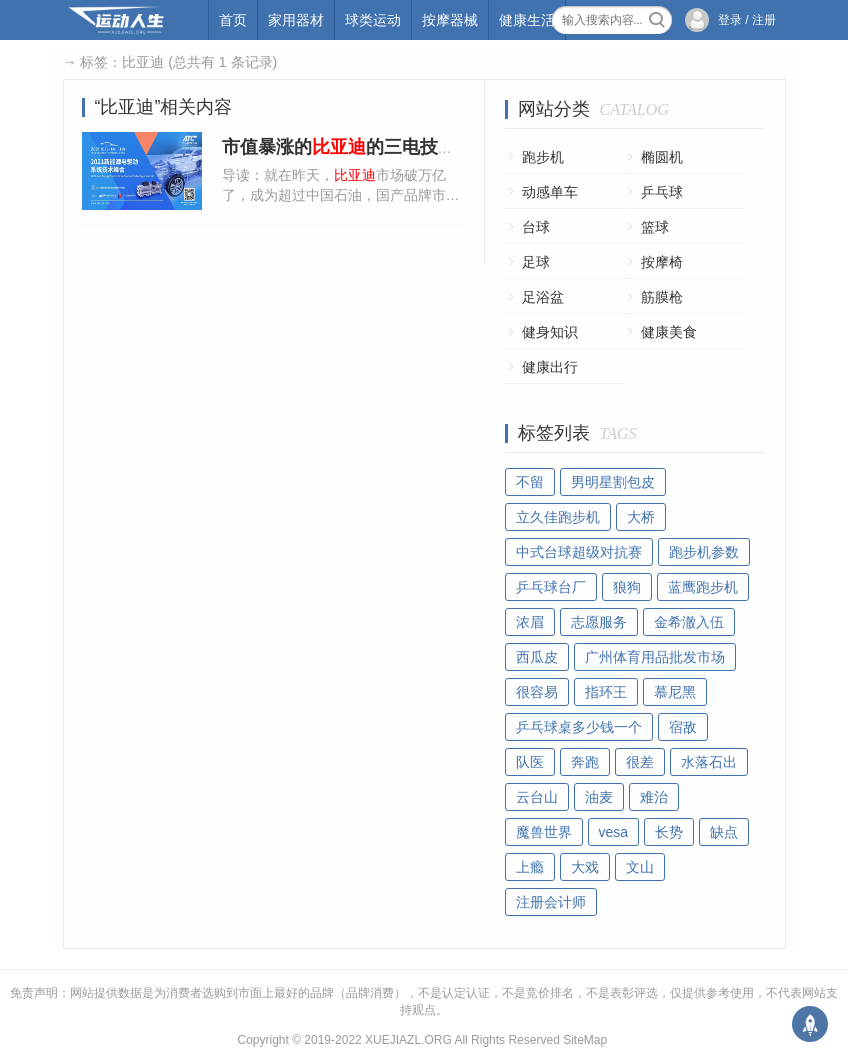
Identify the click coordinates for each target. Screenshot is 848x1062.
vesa (614, 832)
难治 (654, 797)
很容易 (537, 692)
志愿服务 (599, 622)
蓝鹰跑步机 (703, 587)
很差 (640, 762)
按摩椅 (662, 262)
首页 (233, 20)
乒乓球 (662, 192)
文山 (640, 867)
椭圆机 (662, 157)
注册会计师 (551, 902)
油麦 (599, 797)
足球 (536, 262)
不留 (530, 482)
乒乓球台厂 (551, 587)
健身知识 (550, 332)
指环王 (606, 692)
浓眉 (530, 622)
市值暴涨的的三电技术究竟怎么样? (389, 147)
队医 (530, 762)
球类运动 (373, 20)
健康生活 (527, 20)
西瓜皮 (537, 657)
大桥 (641, 517)
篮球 (655, 227)
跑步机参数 (704, 552)
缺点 (724, 832)
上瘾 (530, 867)
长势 (669, 832)
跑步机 (543, 157)
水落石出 (709, 762)
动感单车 (550, 192)
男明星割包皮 (613, 482)
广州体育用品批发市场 (655, 657)
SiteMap (585, 1040)
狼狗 (627, 587)
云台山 (537, 797)
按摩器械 (450, 20)
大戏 (585, 867)
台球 (536, 227)
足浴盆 (543, 297)
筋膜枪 (662, 297)
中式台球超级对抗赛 (579, 552)
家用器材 (296, 20)
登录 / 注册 (747, 20)
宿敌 (683, 727)
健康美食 (669, 332)
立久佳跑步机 (558, 517)
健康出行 (550, 367)
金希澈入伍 (689, 622)
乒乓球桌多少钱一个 (579, 727)
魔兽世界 (544, 832)
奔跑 (585, 762)
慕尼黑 (675, 692)
